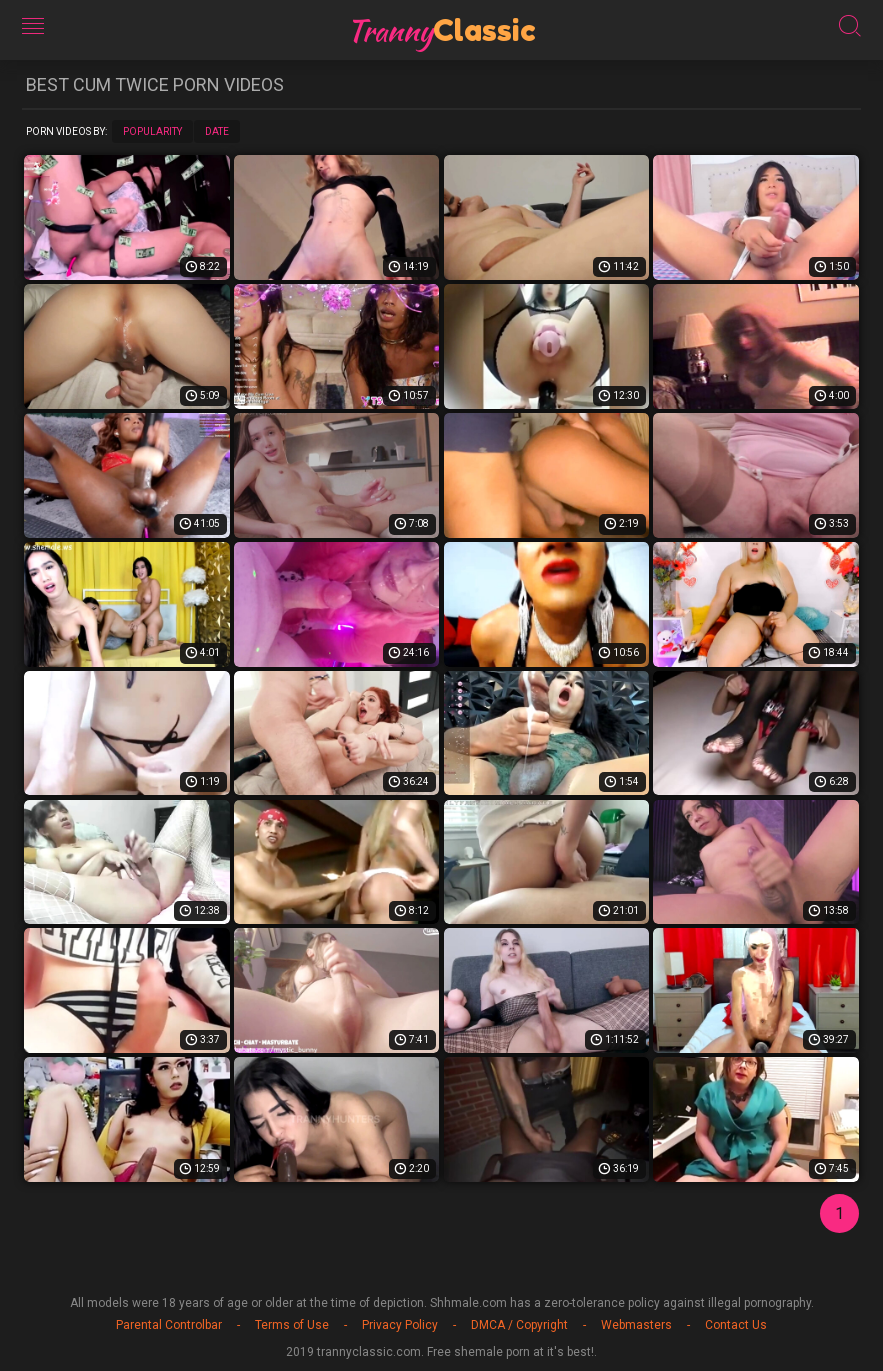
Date (217, 131)
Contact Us (736, 1325)
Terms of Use (292, 1325)
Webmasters (636, 1325)
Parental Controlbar (169, 1325)
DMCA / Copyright (519, 1325)
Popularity (152, 131)
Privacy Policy (400, 1325)
